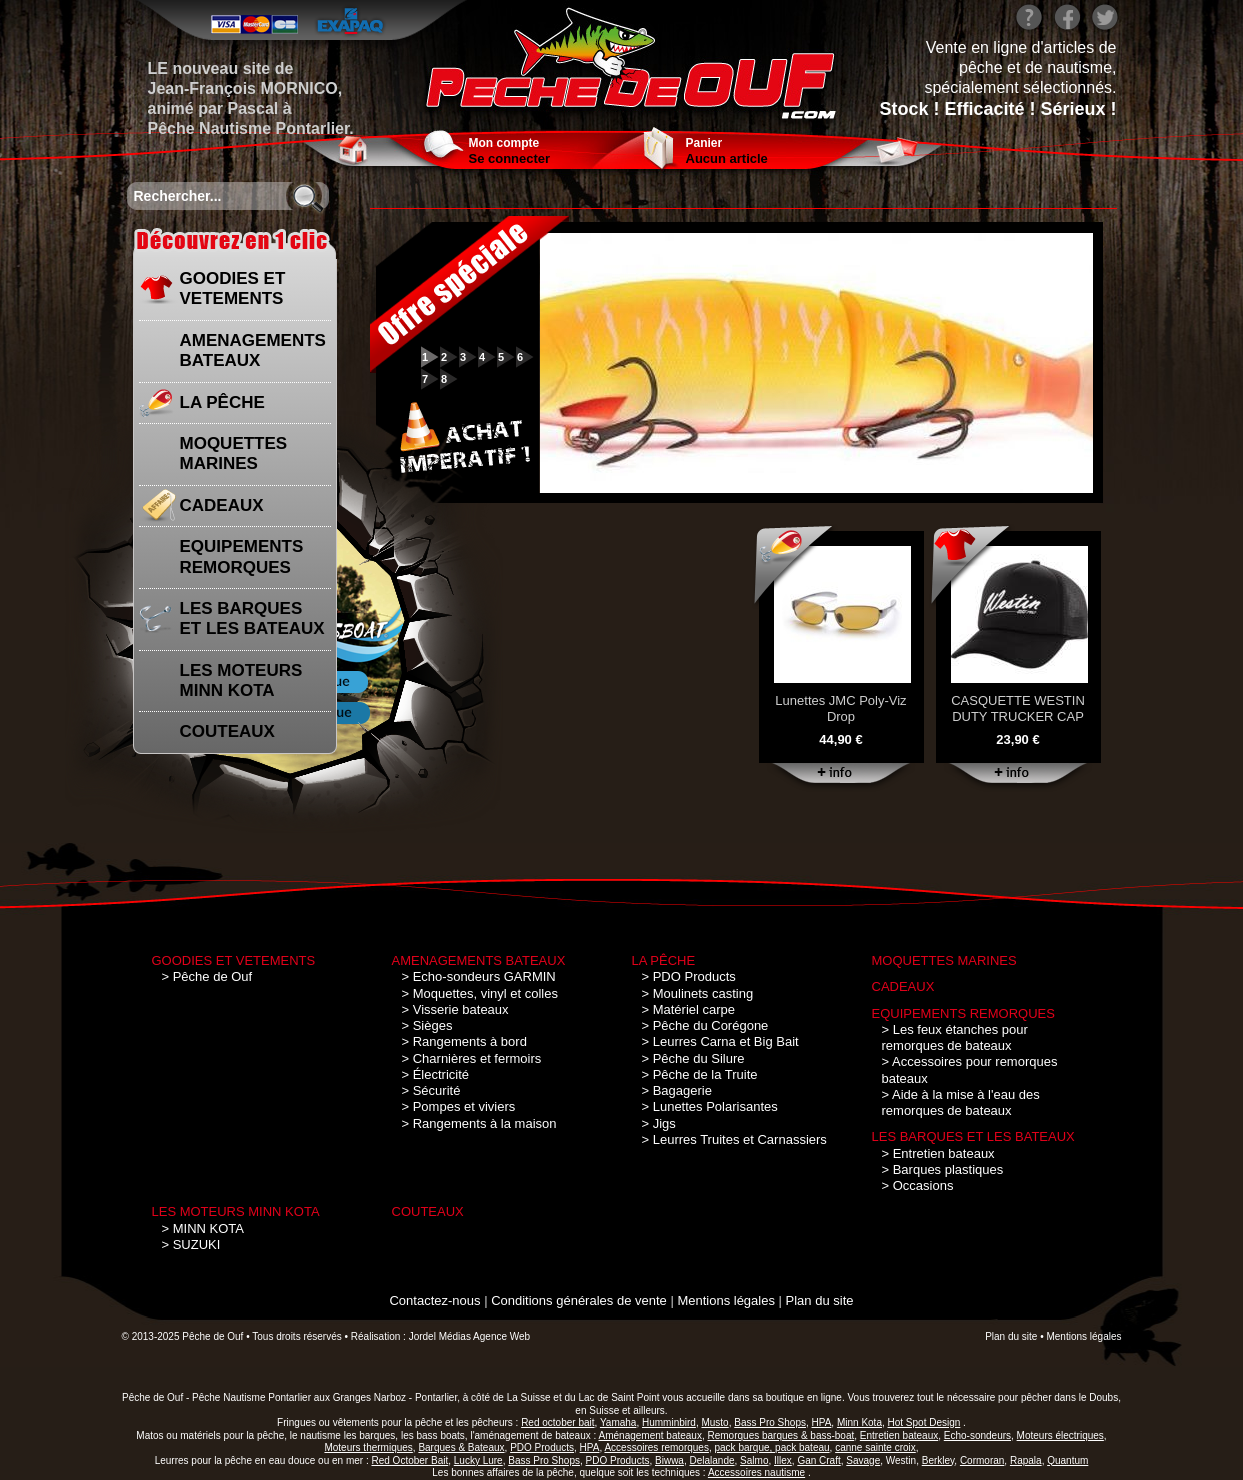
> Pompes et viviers (459, 1106)
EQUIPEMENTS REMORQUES (242, 556)
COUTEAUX (227, 731)
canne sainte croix (875, 1447)
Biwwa (669, 1460)
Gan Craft (818, 1460)
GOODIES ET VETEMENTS (233, 288)
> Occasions (918, 1185)
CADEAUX (222, 505)
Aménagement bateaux (650, 1435)
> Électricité (436, 1074)
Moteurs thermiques (368, 1447)
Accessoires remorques (656, 1447)
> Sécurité (431, 1090)
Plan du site (820, 1300)
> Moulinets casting (698, 993)
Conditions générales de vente (579, 1300)
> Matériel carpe (689, 1009)
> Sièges (427, 1025)
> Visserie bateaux (455, 1009)
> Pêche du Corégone (705, 1025)
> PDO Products (689, 976)
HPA (590, 1447)
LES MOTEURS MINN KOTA (241, 680)
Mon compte (504, 143)
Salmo (754, 1460)
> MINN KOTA (203, 1228)
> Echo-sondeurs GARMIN (479, 976)
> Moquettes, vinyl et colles (480, 993)
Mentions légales (726, 1300)
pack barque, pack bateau (772, 1447)
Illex (783, 1460)
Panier (704, 143)
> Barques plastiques (943, 1169)
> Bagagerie (677, 1090)
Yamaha (618, 1422)
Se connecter (510, 158)
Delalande (711, 1460)
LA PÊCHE (222, 402)
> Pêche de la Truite (700, 1074)
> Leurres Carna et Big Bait (720, 1041)
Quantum (1067, 1460)
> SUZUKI (191, 1244)
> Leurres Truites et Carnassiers (734, 1139)
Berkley (938, 1460)
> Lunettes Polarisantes (710, 1106)
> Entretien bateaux (938, 1153)
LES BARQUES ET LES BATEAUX (252, 618)
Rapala (1026, 1460)
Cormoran (982, 1460)
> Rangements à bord (464, 1041)
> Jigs (659, 1123)
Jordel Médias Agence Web (470, 1336)
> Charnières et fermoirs (472, 1058)
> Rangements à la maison (479, 1123)
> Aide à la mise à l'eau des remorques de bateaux (961, 1102)
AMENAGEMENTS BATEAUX (253, 350)
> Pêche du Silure (693, 1058)
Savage (863, 1460)
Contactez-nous (434, 1300)
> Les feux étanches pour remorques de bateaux (955, 1037)
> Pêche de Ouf (207, 976)
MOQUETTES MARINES (234, 453)
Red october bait (557, 1422)
